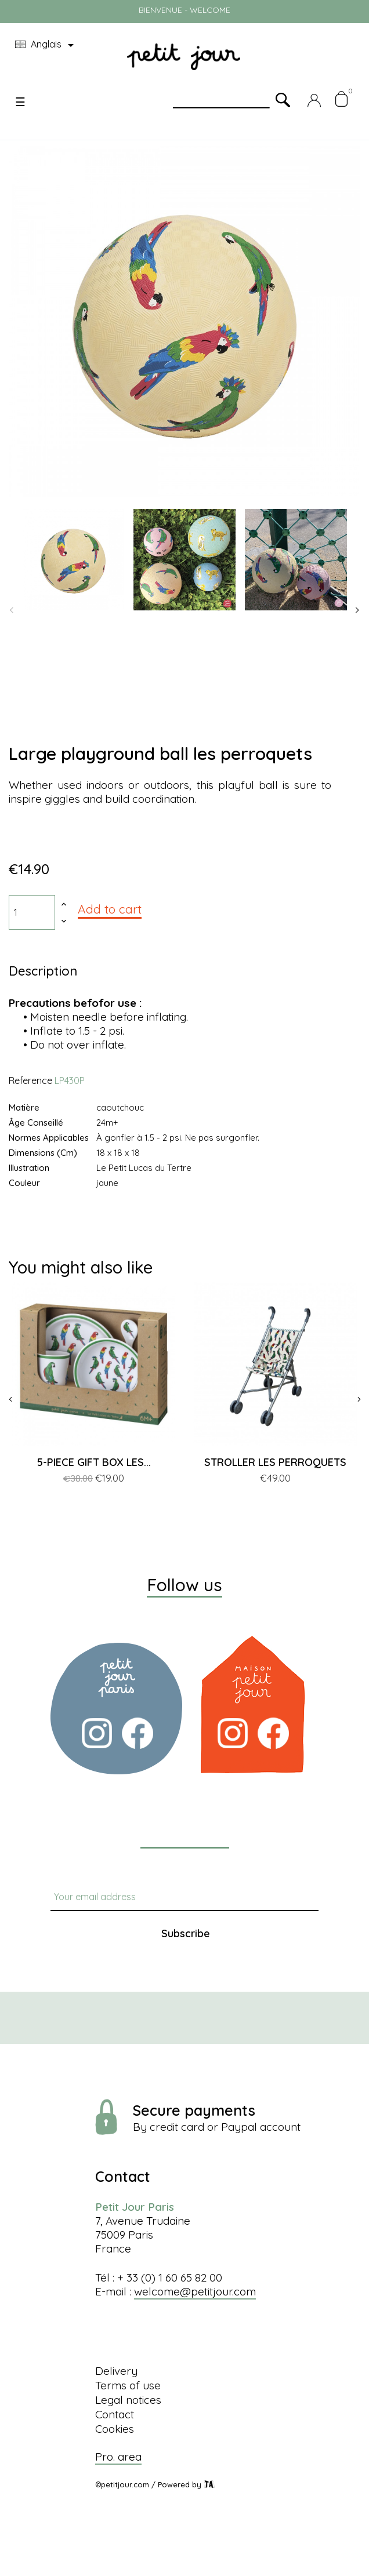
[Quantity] (32, 912)
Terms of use (128, 2385)
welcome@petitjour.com (195, 2291)
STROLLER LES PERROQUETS (275, 1462)
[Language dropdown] (46, 45)
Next (357, 610)
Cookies (114, 2429)
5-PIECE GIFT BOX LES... (94, 1462)
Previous (11, 610)
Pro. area (118, 2457)
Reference (30, 1080)
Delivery (116, 2371)
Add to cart (110, 908)
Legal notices (128, 2400)
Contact (114, 2414)
